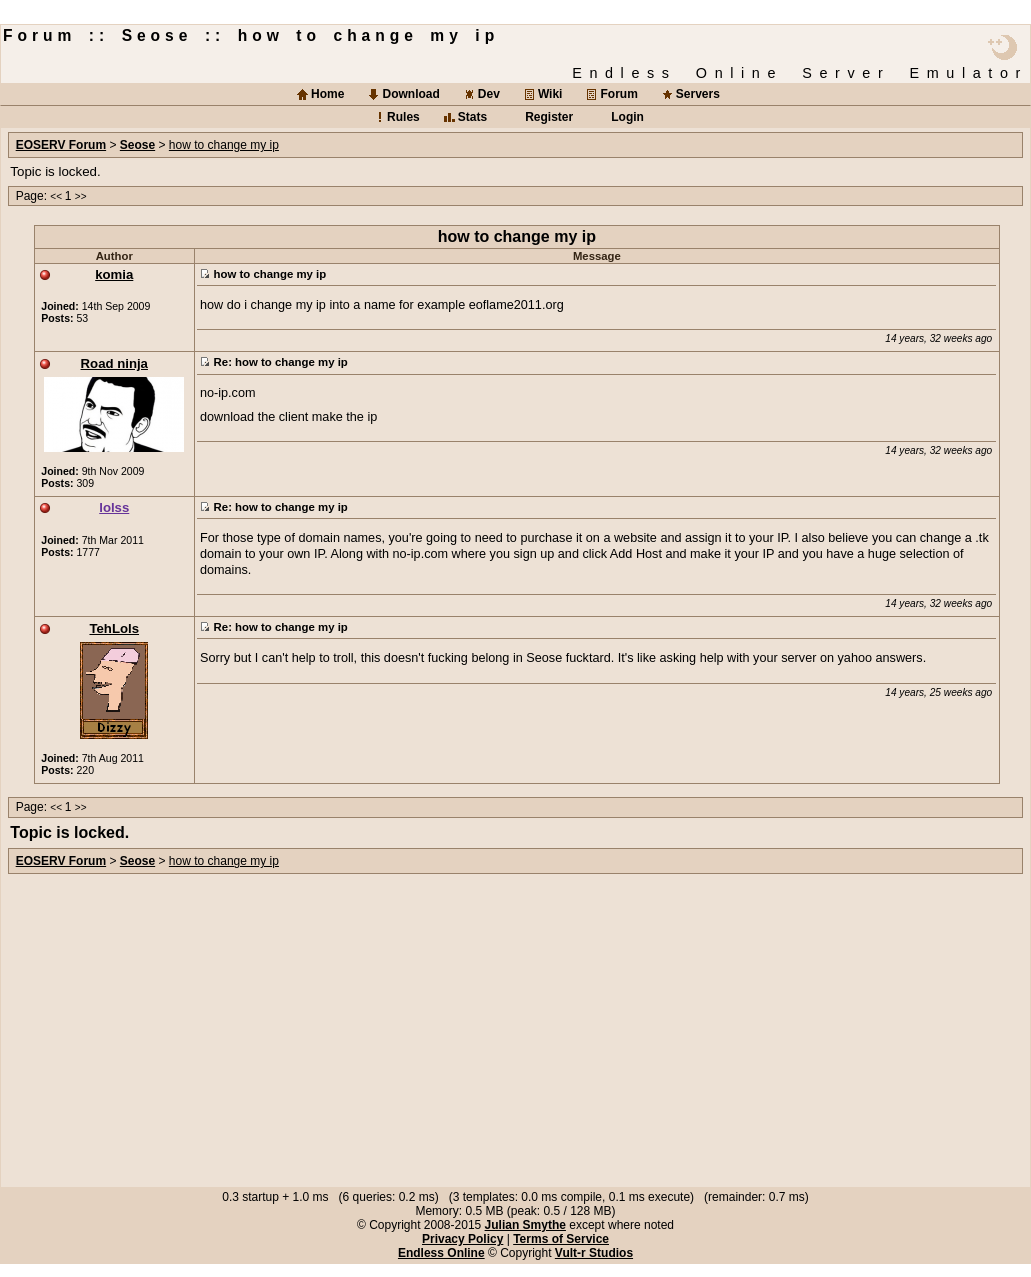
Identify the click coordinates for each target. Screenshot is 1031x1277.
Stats (472, 117)
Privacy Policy (462, 1239)
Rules (403, 117)
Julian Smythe (525, 1225)
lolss (114, 507)
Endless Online (441, 1253)
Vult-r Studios (594, 1253)
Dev (489, 94)
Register (549, 117)
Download (410, 94)
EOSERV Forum (61, 145)
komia (114, 274)
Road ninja (114, 363)
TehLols (114, 628)
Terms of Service (561, 1239)
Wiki (550, 94)
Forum (618, 94)
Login (627, 117)
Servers (698, 94)
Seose (137, 145)
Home (327, 94)
